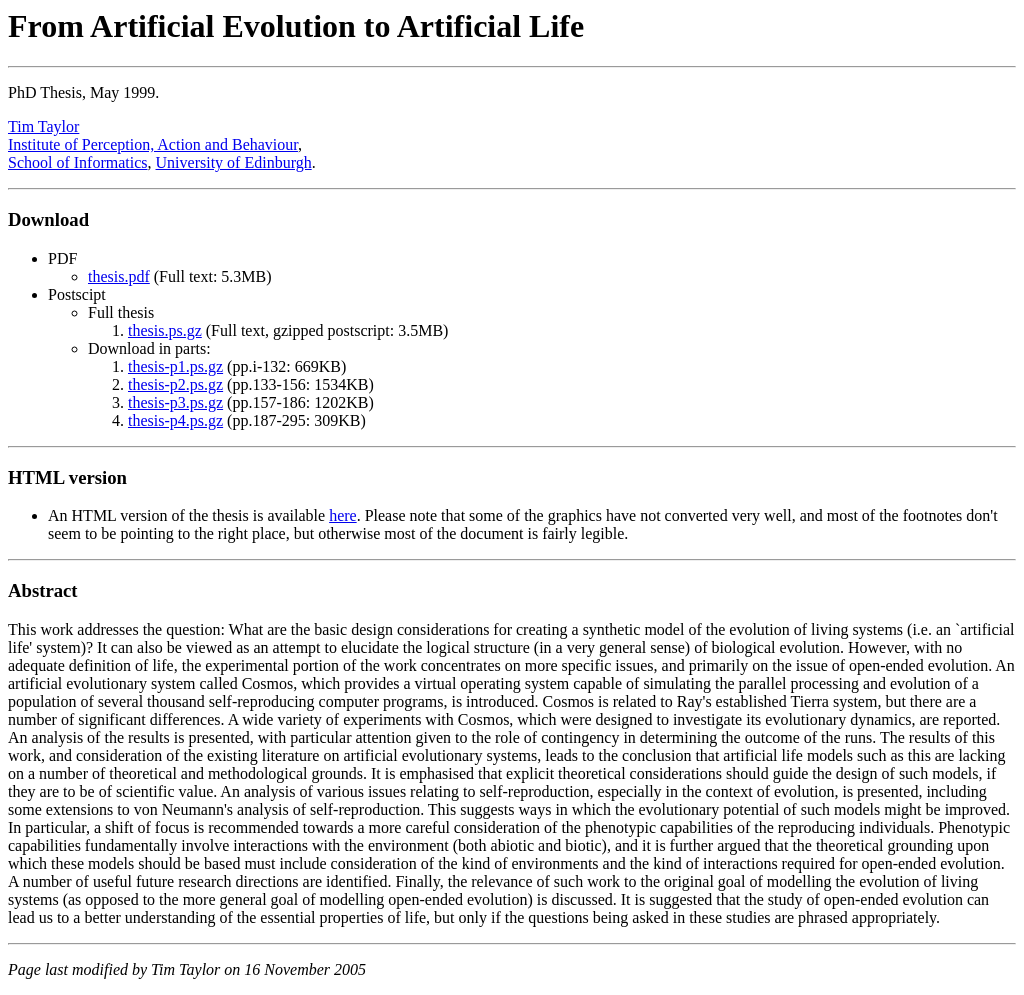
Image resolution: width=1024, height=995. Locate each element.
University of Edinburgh (234, 162)
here (343, 515)
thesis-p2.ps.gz (175, 384)
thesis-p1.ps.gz (175, 366)
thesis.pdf (119, 276)
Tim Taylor (43, 126)
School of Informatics (78, 162)
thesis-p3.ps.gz (175, 402)
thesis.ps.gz (165, 330)
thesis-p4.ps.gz (175, 420)
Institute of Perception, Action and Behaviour (153, 144)
